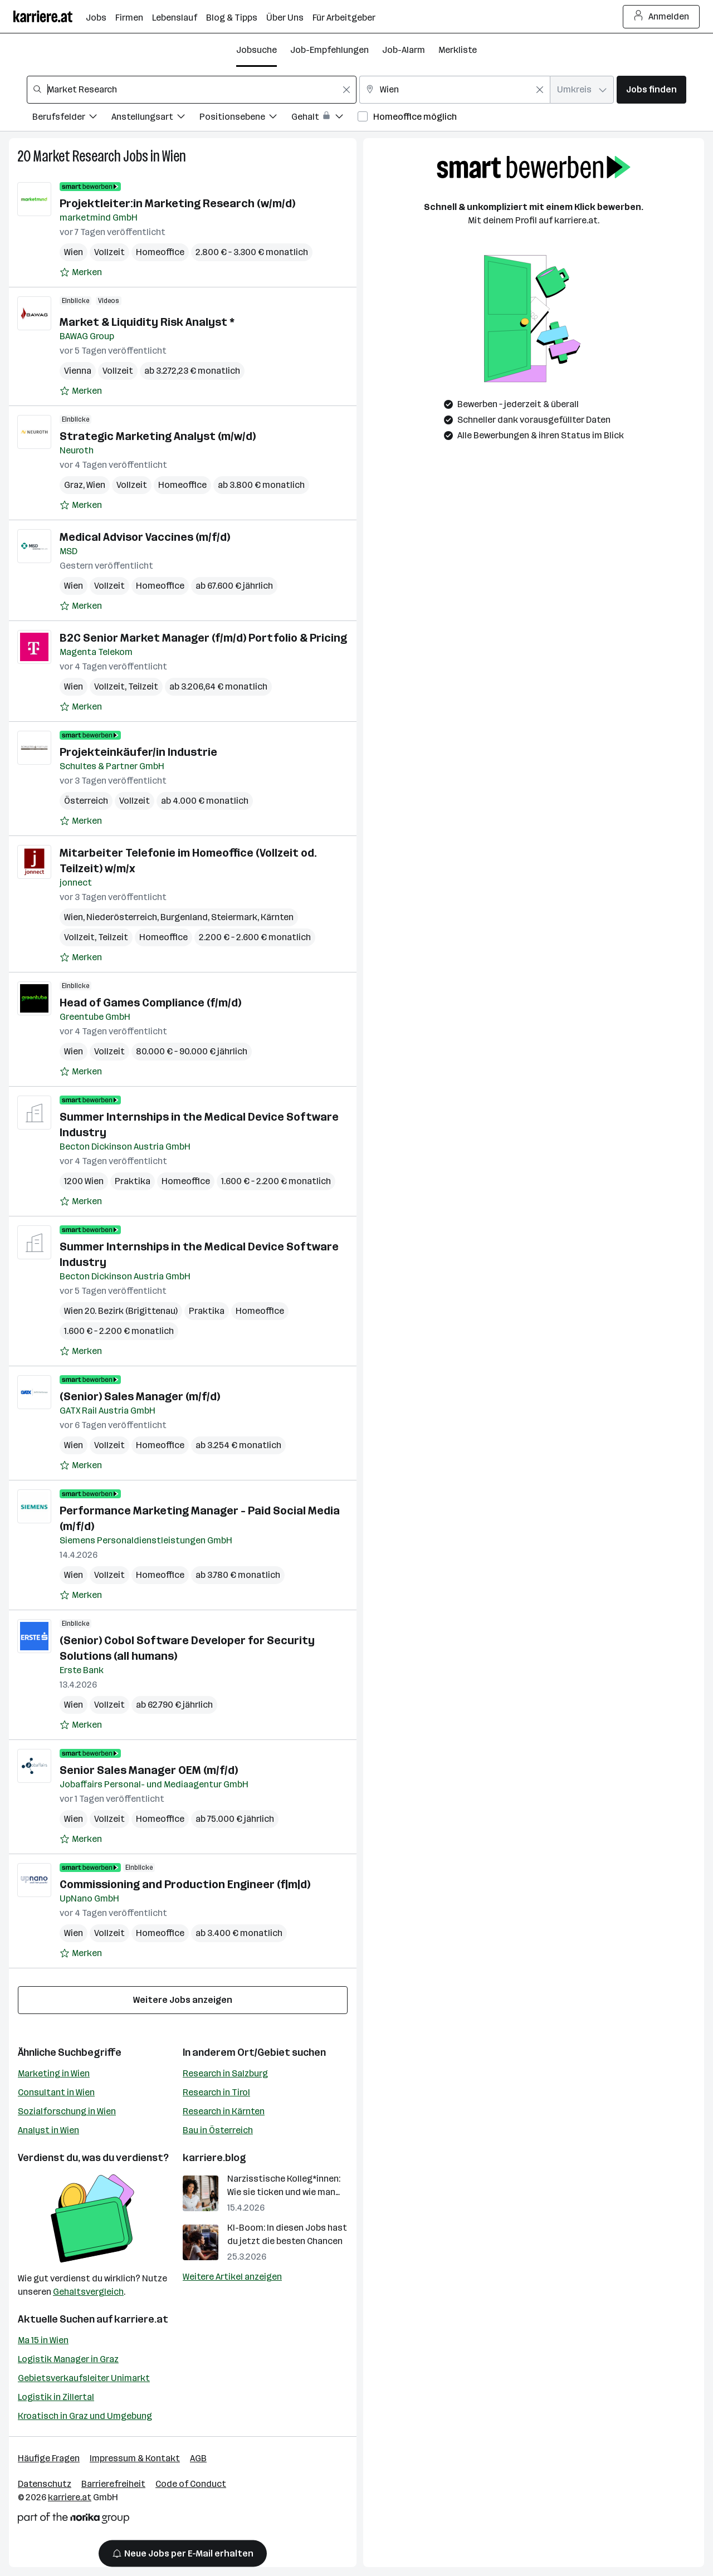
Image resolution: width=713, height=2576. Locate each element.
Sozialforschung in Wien (67, 2111)
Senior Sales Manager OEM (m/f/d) (149, 1770)
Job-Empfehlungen (329, 50)
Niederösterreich (121, 917)
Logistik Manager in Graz (68, 2359)
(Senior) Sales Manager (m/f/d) (140, 1396)
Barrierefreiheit (113, 2484)
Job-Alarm (403, 50)
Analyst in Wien (48, 2130)
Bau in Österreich (218, 2130)
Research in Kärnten (224, 2111)
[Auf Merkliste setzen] (81, 272)
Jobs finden (651, 89)
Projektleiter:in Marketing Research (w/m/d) (177, 203)
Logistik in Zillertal (56, 2397)
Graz (73, 485)
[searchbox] (191, 90)
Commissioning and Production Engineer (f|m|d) (185, 1884)
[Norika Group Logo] (73, 2520)
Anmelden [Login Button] (661, 16)
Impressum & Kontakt (135, 2458)
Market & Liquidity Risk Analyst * (147, 322)
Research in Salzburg (225, 2073)
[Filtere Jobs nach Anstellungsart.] (155, 118)
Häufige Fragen (49, 2458)
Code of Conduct (190, 2484)
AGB (198, 2458)
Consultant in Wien (56, 2092)
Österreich (86, 800)
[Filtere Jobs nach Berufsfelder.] (71, 118)
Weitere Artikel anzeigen (232, 2276)
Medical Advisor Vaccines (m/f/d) (145, 537)
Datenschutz (44, 2484)
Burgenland (184, 917)
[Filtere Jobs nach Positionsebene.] (245, 118)
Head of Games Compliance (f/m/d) (150, 1002)
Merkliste (457, 50)
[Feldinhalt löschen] (346, 90)
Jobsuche (256, 50)
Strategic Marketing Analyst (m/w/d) (158, 436)
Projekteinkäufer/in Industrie (138, 752)
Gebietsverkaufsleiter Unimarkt (84, 2378)
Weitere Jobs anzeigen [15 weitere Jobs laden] (182, 2000)
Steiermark (234, 917)
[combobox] (191, 90)
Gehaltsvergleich (88, 2291)
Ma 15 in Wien (43, 2340)
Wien (174, 156)
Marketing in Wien (54, 2073)
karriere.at (141, 2319)
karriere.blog (214, 2158)
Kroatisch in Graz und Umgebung (85, 2416)
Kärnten (277, 917)
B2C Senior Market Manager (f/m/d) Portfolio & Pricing (203, 637)
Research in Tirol (216, 2092)
